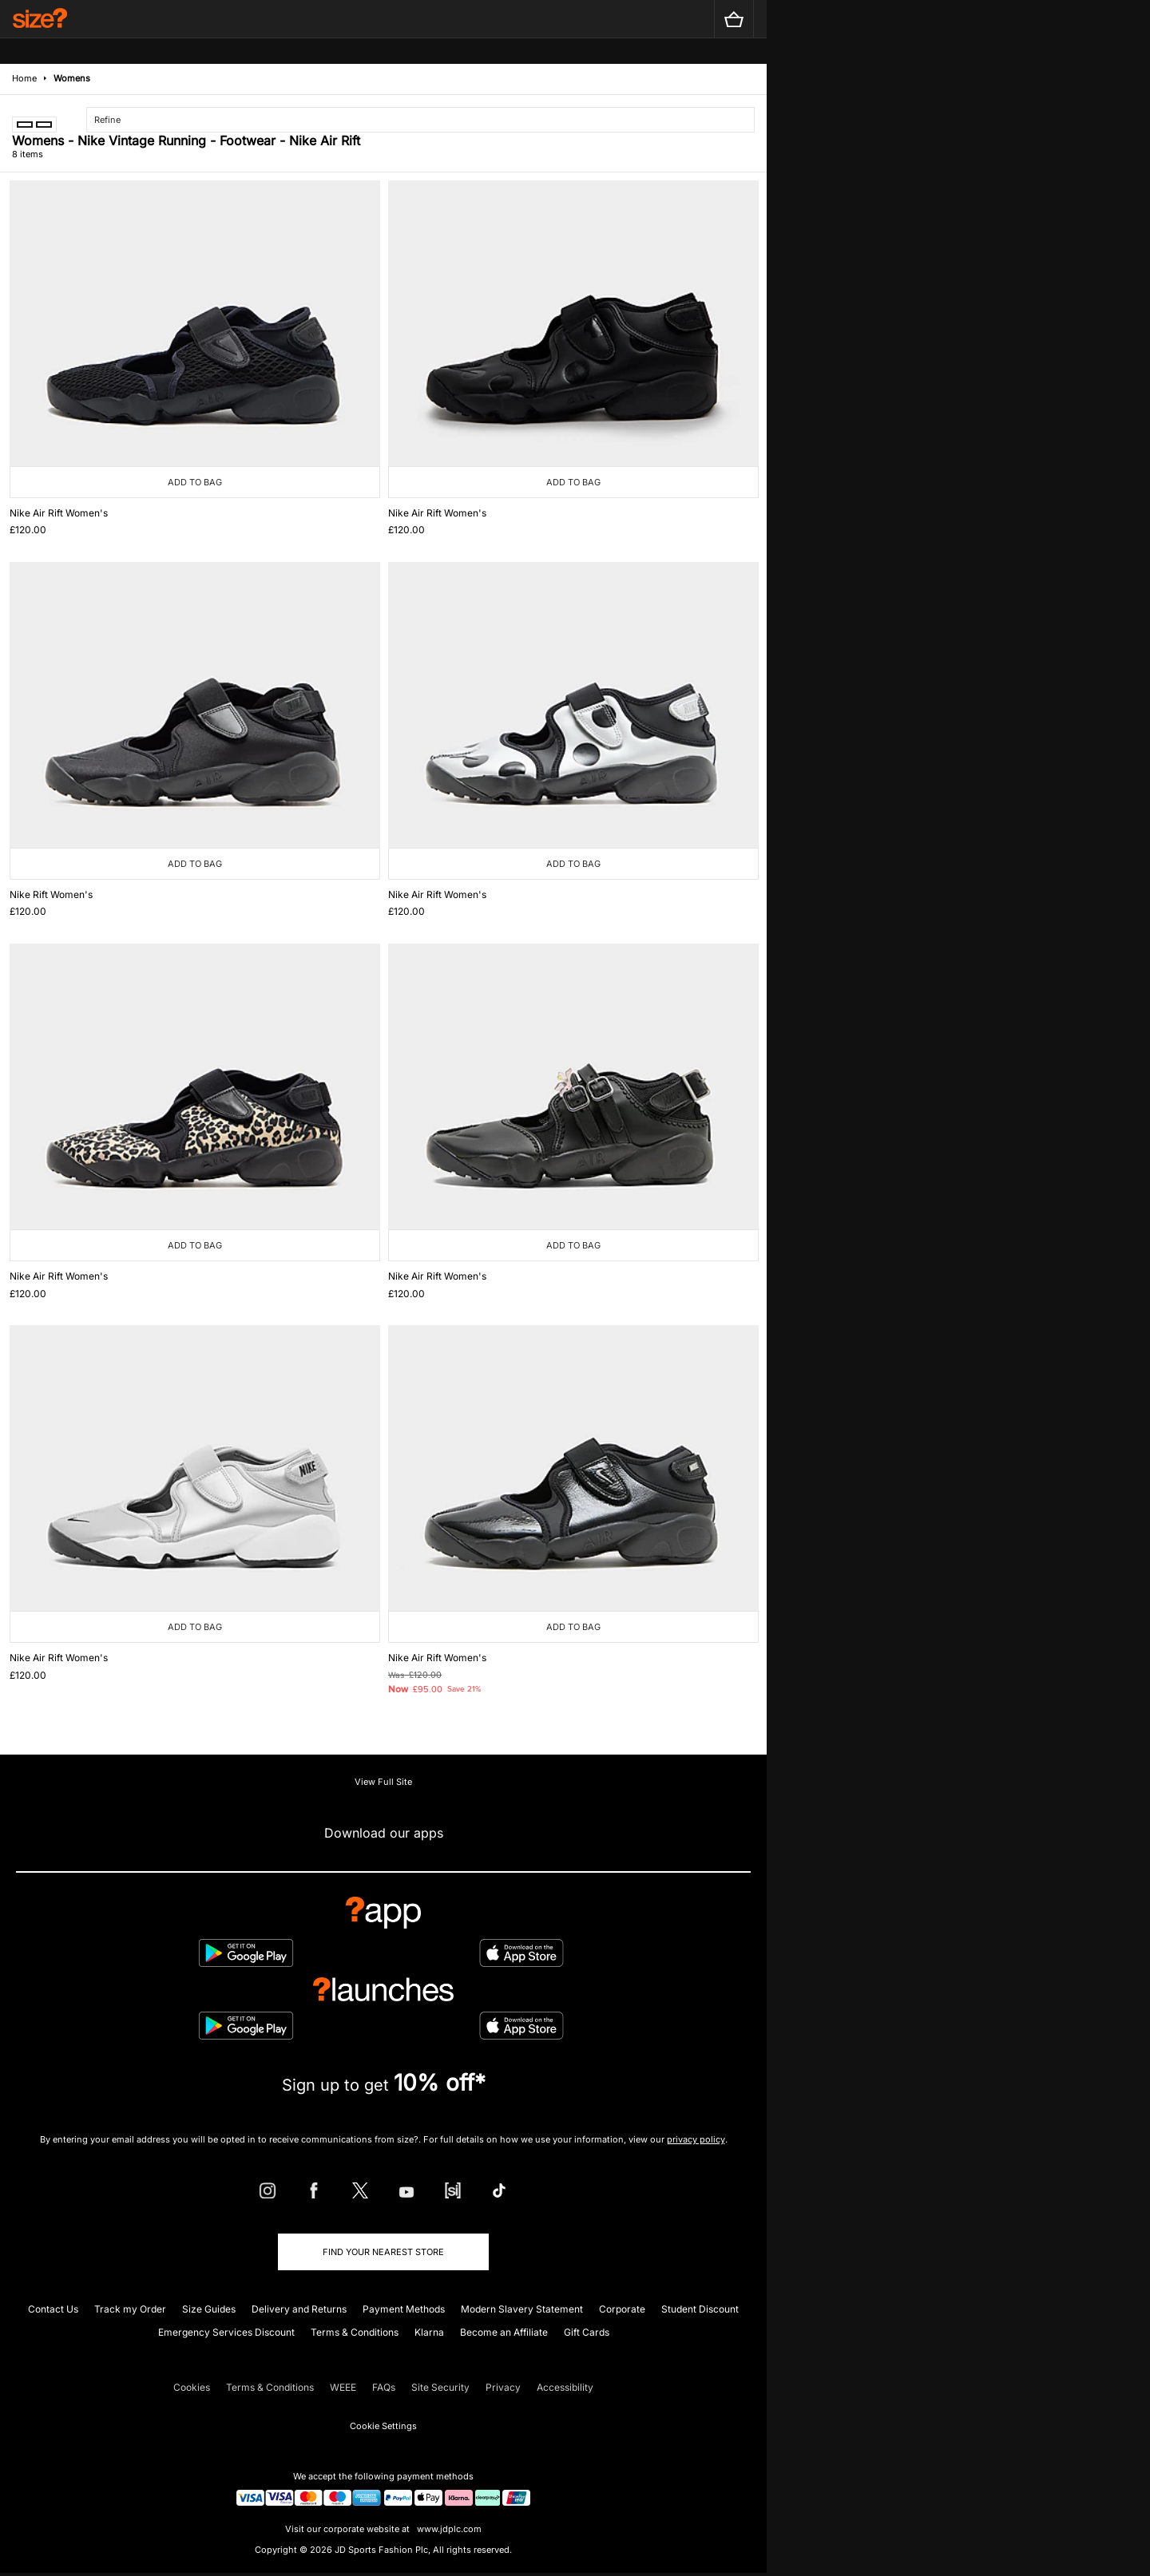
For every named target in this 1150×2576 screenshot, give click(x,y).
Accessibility (565, 2387)
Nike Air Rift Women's (59, 513)
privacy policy (696, 2139)
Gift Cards (586, 2332)
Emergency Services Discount (226, 2332)
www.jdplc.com (448, 2528)
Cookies (191, 2387)
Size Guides (209, 2309)
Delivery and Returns (299, 2309)
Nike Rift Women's (51, 894)
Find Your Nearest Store (383, 2251)
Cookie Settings (383, 2426)
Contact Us (53, 2309)
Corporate (622, 2309)
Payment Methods (404, 2309)
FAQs (383, 2387)
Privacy (503, 2387)
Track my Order (130, 2309)
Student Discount (700, 2309)
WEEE (343, 2387)
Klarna (429, 2332)
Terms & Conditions (355, 2332)
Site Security (440, 2387)
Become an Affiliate (504, 2332)
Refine (107, 119)
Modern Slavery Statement (522, 2309)
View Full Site (383, 1781)
